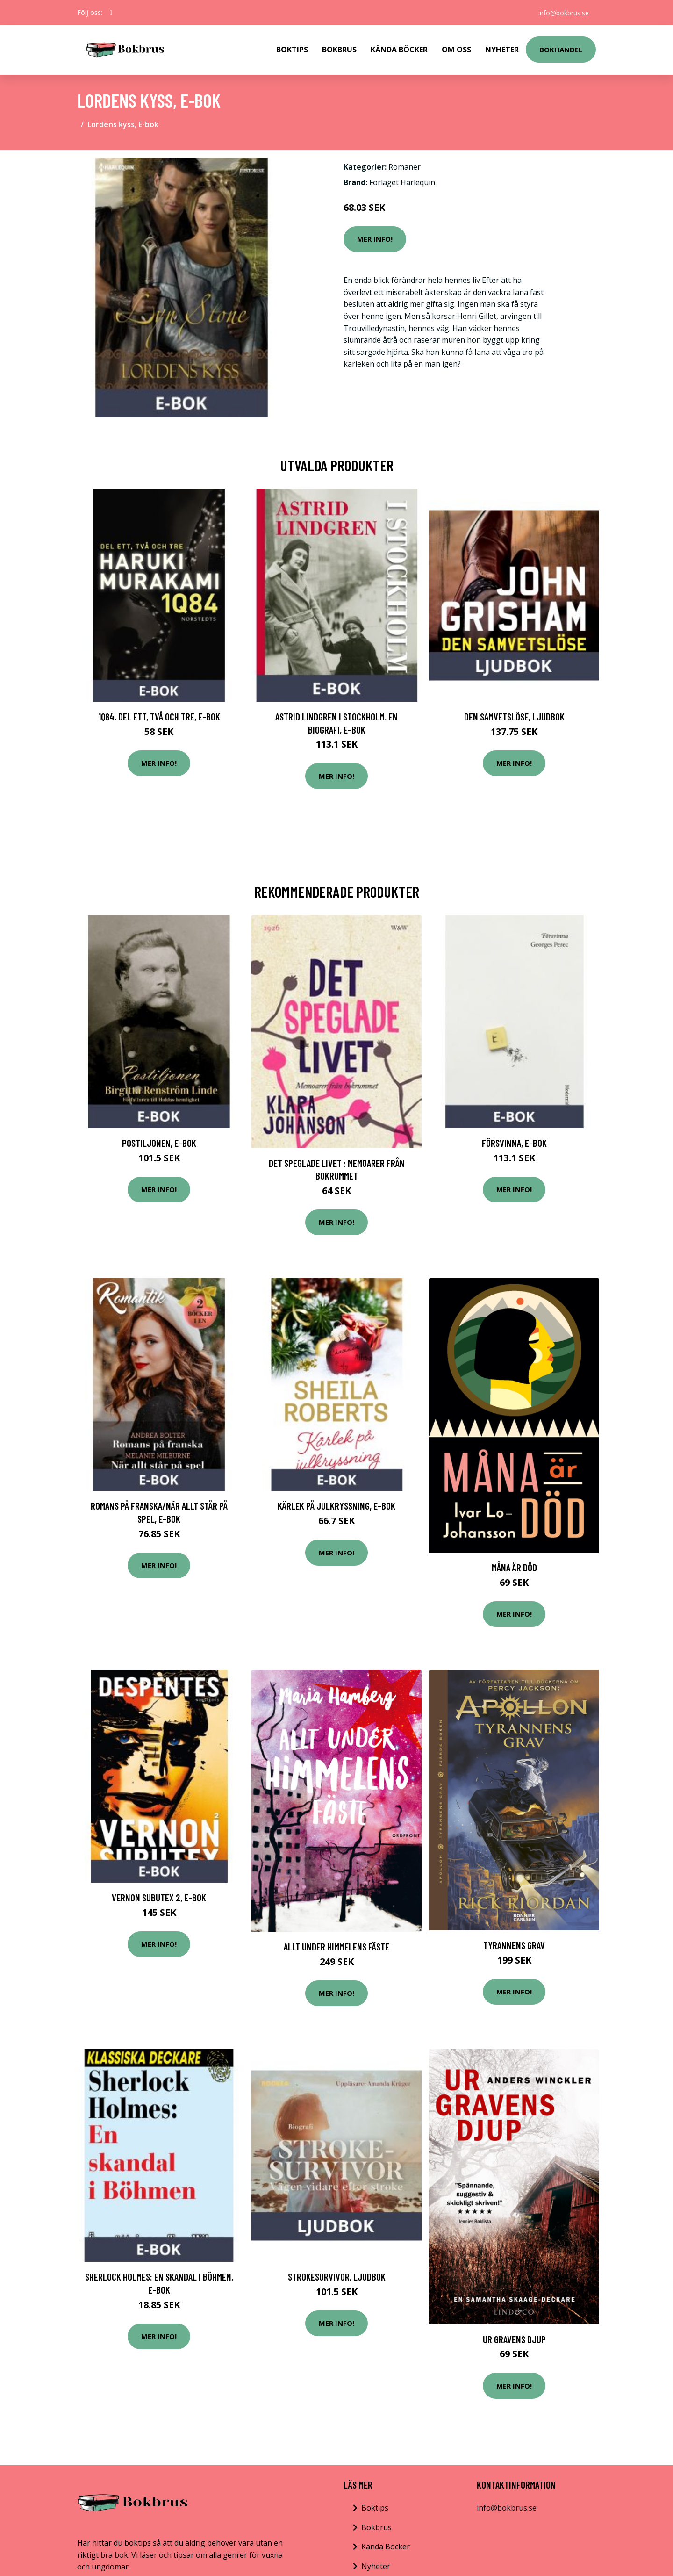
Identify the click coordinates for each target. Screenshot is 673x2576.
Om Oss (456, 49)
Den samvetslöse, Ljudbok (514, 716)
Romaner (404, 167)
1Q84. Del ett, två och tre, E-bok (159, 716)
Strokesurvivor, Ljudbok (337, 2276)
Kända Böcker (399, 49)
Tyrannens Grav (514, 1945)
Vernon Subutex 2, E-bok (159, 1897)
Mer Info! (375, 239)
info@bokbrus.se (563, 12)
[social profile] (111, 13)
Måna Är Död (514, 1567)
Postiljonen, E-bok (159, 1143)
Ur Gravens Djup (514, 2339)
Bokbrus (339, 49)
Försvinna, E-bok (514, 1143)
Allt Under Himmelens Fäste (336, 1946)
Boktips (292, 49)
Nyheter (502, 49)
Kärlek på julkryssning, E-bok (336, 1505)
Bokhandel (560, 49)
